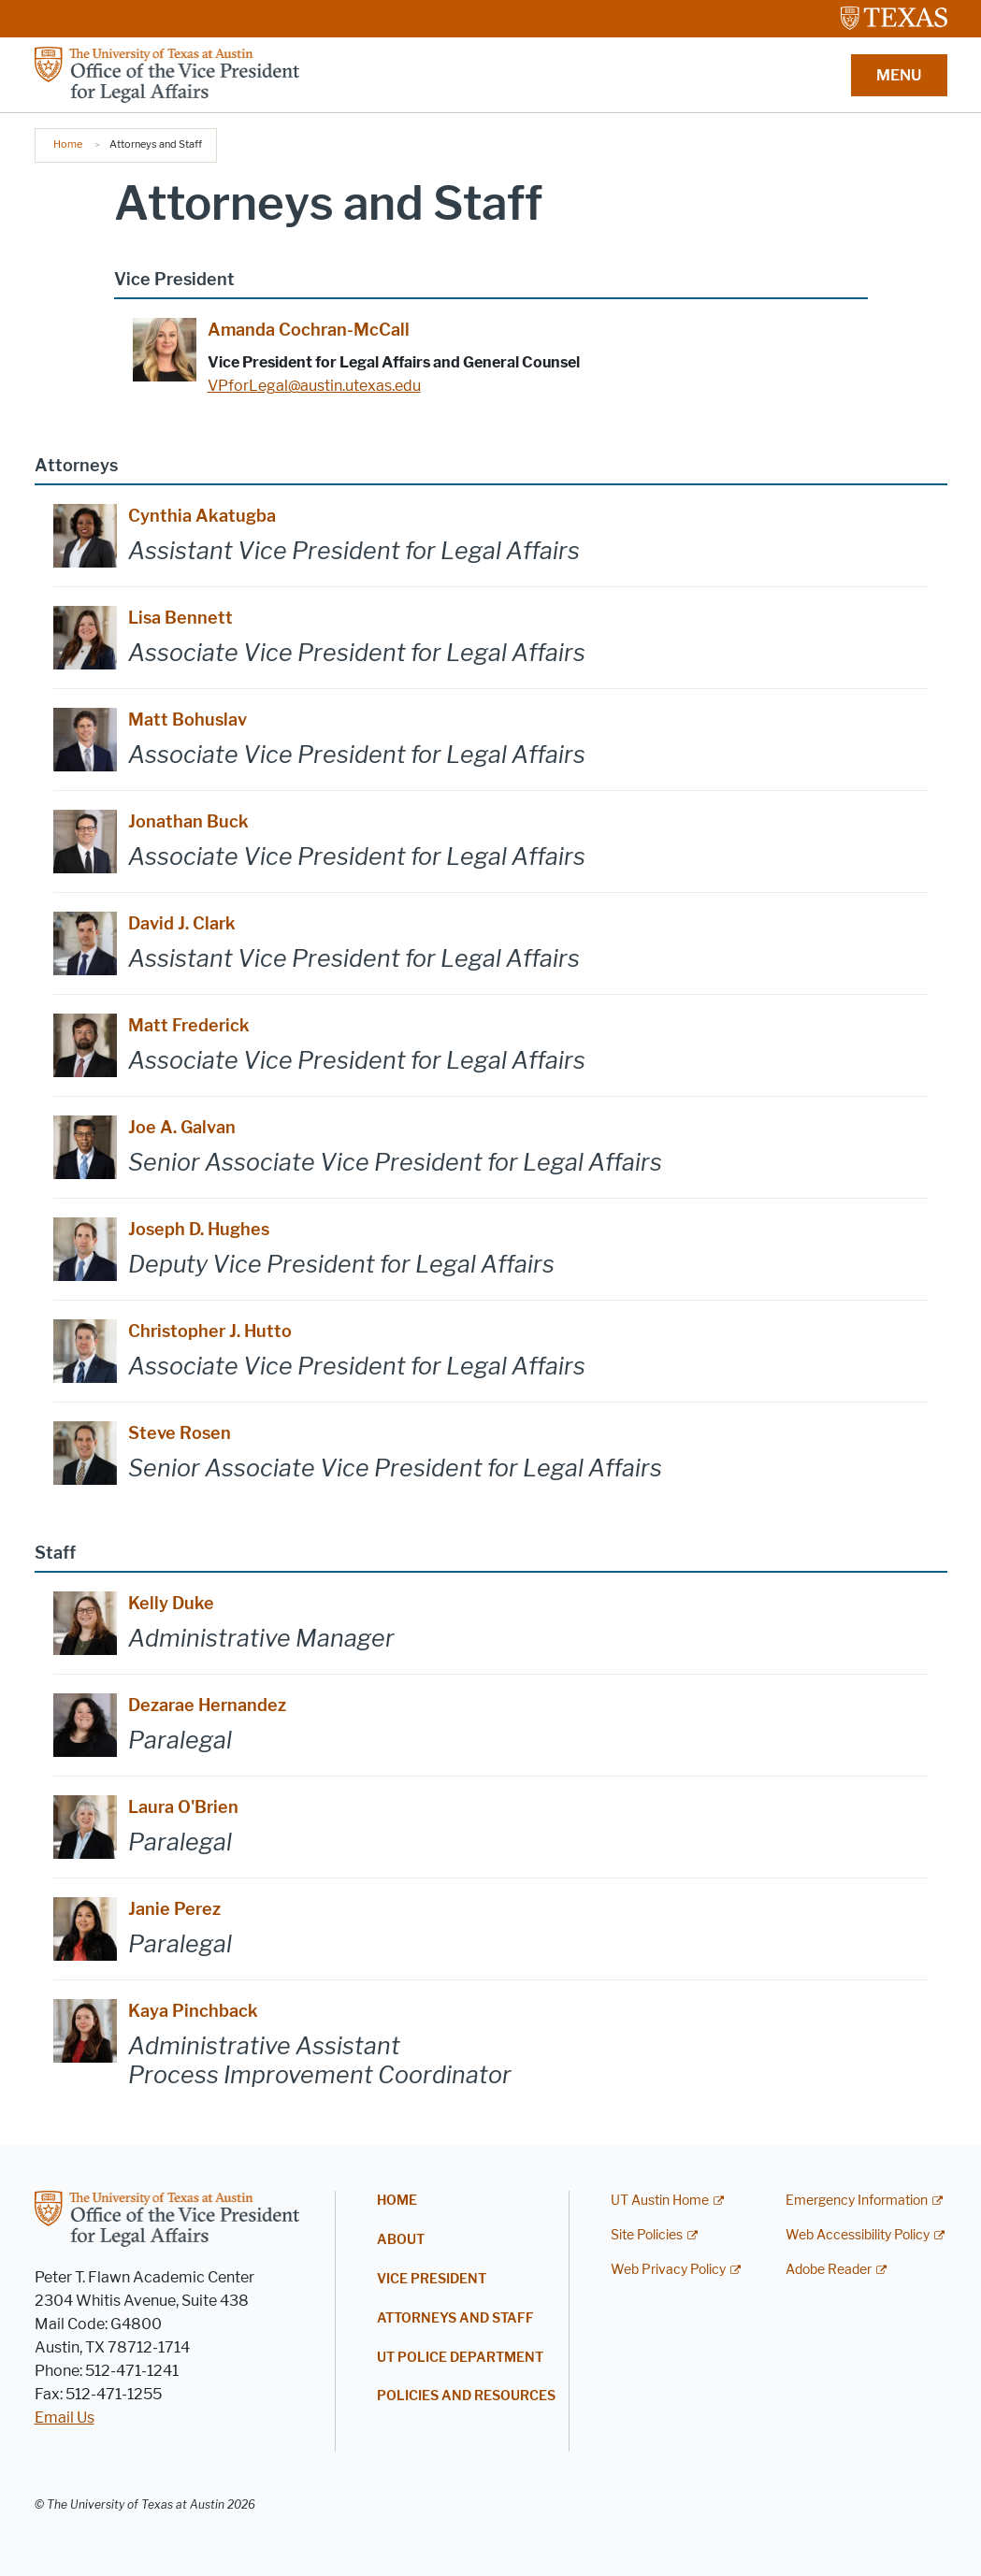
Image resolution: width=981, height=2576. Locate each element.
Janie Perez (174, 1909)
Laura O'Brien (183, 1807)
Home (67, 144)
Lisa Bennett (180, 618)
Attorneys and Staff (455, 2318)
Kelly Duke (171, 1603)
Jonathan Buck (188, 822)
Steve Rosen (179, 1433)
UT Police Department (460, 2358)
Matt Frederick (189, 1025)
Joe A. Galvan (182, 1127)
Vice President (431, 2279)
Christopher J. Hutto (210, 1331)
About (401, 2240)
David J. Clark (182, 924)
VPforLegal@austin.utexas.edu (314, 386)
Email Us (64, 2417)
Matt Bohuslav (187, 720)
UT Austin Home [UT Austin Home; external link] (660, 2201)
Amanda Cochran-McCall (309, 330)
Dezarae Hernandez (207, 1705)
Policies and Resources (466, 2396)
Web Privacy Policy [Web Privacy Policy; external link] (668, 2270)
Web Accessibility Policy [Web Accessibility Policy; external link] (858, 2235)
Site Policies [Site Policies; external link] (647, 2235)
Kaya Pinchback (193, 2011)
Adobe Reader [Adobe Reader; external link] (829, 2270)
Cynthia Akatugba (202, 516)
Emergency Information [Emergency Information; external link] (857, 2201)
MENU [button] (898, 75)
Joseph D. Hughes (198, 1229)
